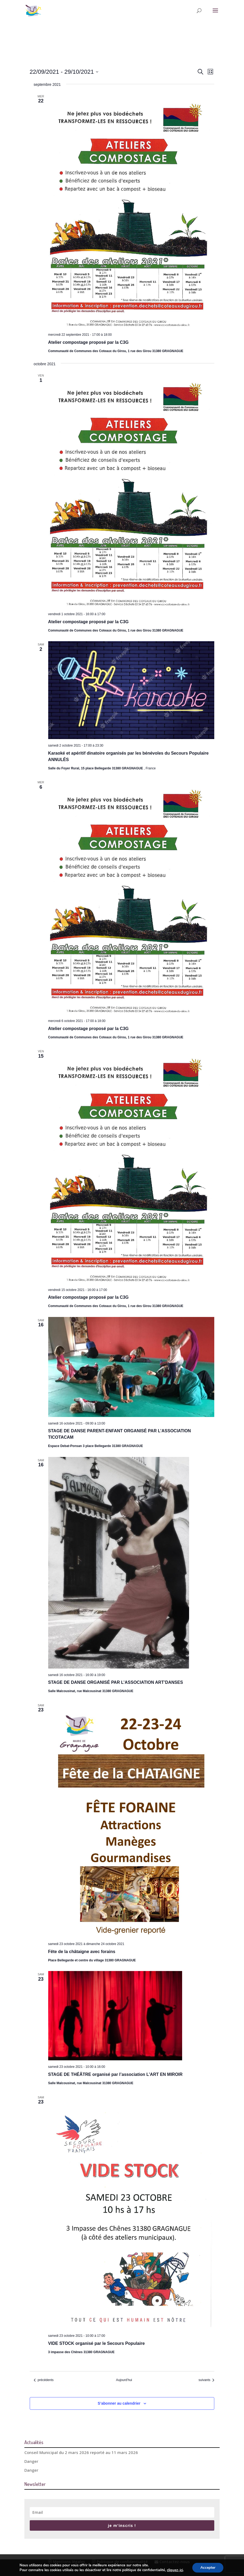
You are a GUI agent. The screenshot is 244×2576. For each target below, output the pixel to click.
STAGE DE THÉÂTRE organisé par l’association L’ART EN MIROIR (115, 2074)
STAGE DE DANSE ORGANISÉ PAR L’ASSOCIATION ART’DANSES (115, 1682)
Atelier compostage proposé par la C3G (88, 342)
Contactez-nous (172, 2561)
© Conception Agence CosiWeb (119, 2568)
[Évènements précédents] (44, 2380)
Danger (31, 2461)
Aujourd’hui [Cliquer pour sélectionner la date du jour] (124, 2380)
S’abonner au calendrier (119, 2403)
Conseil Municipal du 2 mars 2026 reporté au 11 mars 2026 (81, 2452)
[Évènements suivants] (206, 2380)
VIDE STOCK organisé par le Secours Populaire (96, 2343)
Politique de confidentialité (120, 2561)
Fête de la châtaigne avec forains (81, 1951)
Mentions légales (66, 2561)
